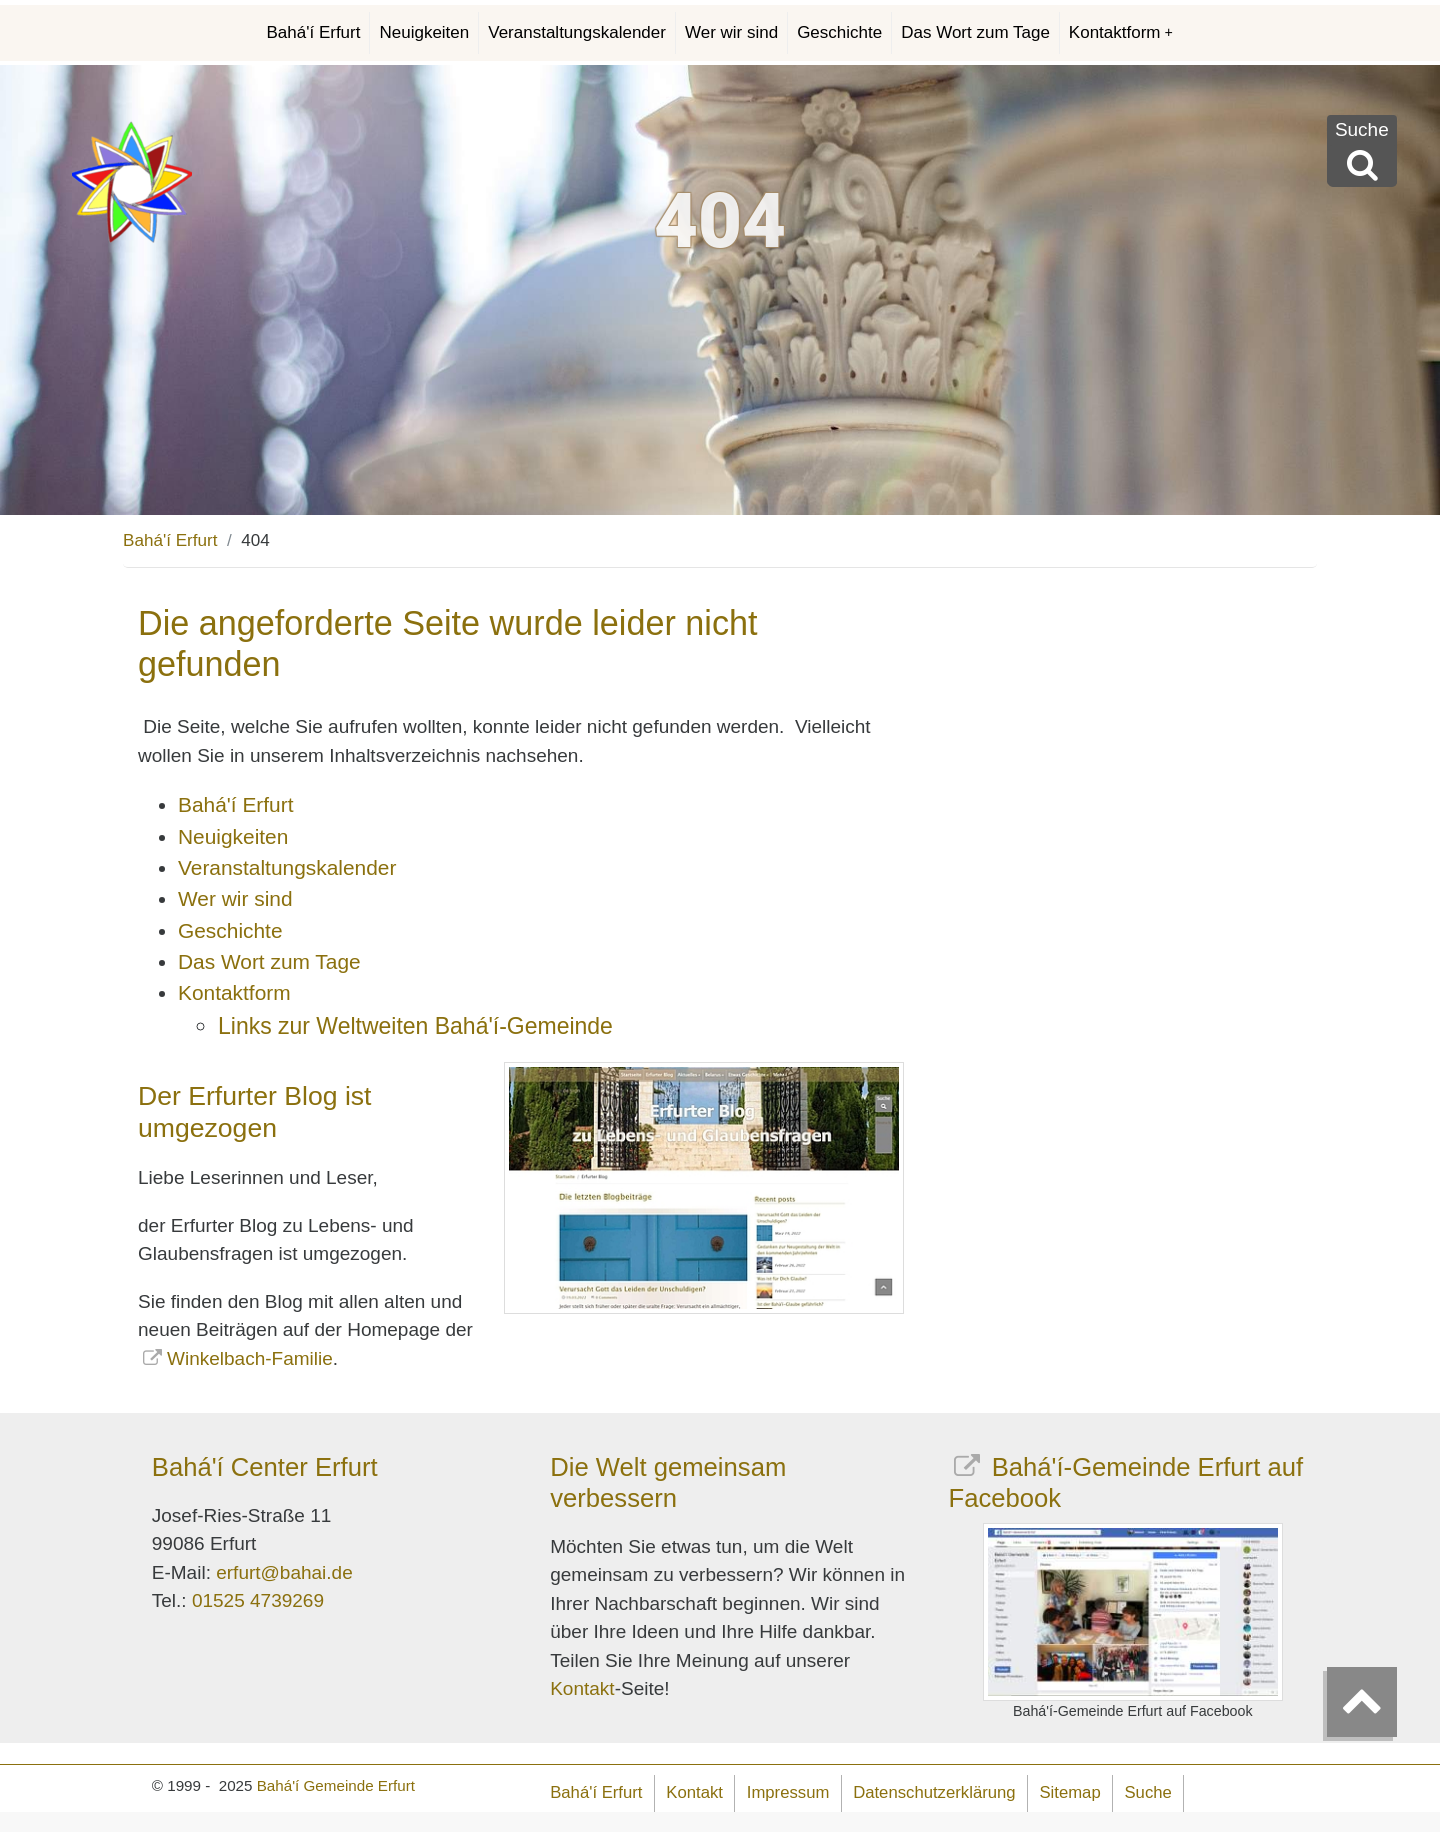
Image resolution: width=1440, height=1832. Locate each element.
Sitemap (1069, 1792)
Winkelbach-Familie (250, 1358)
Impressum (788, 1792)
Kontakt (582, 1688)
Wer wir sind (731, 32)
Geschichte (839, 32)
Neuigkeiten (424, 32)
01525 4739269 (258, 1600)
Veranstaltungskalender (577, 32)
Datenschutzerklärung (934, 1792)
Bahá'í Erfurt (314, 32)
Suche (1147, 1792)
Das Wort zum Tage (975, 32)
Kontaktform (1121, 32)
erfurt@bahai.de (284, 1572)
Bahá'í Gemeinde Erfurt (336, 1785)
